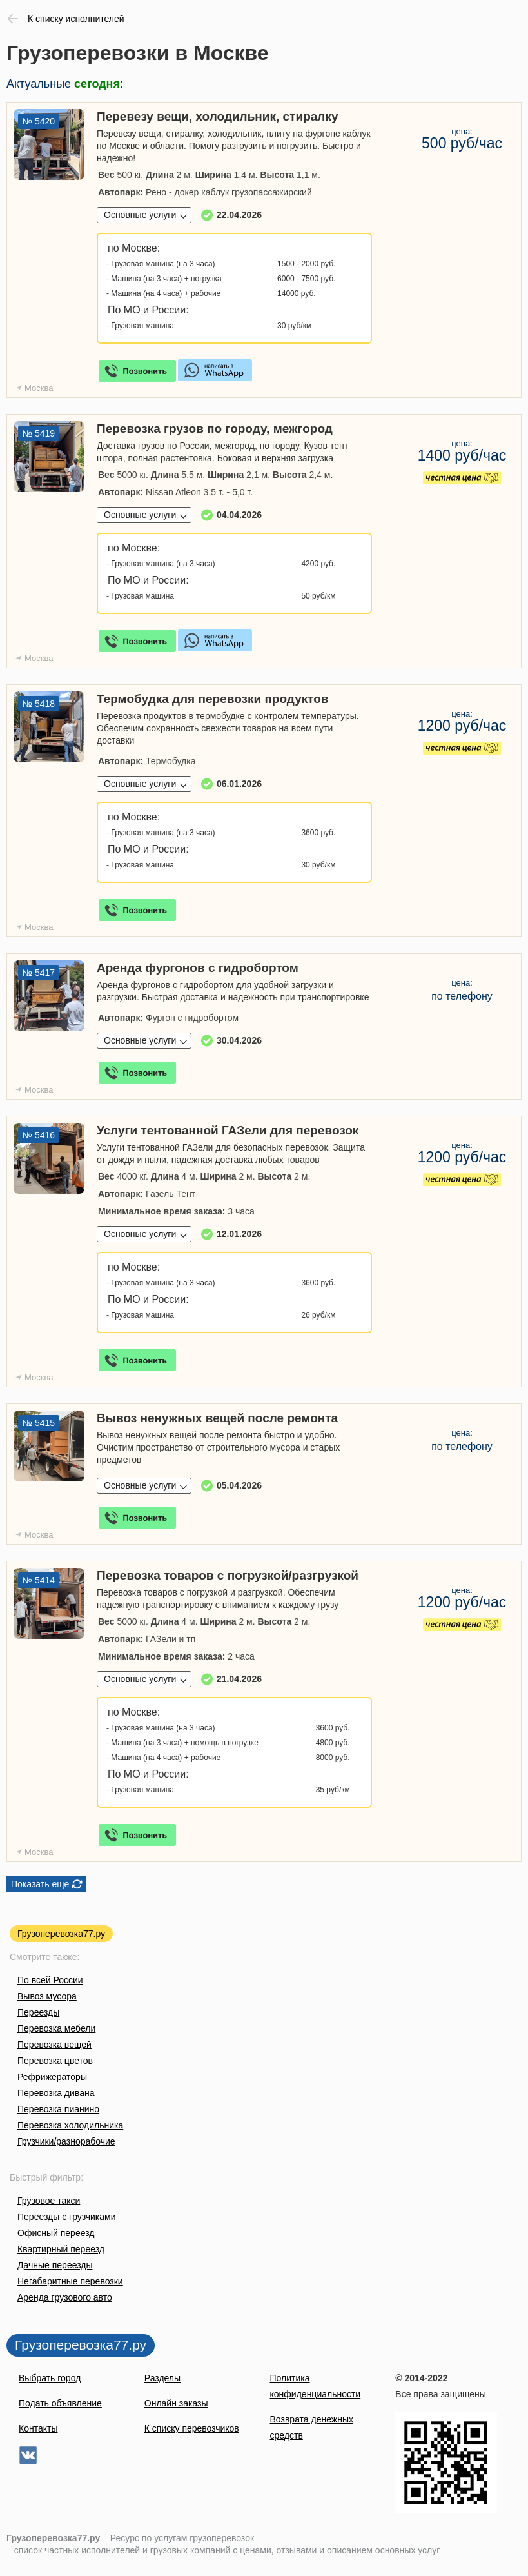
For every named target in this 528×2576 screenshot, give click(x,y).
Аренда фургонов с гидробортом (197, 968)
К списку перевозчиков (191, 2428)
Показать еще (40, 1884)
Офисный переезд (55, 2233)
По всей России (50, 1980)
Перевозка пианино (58, 2109)
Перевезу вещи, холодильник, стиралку (217, 116)
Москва (38, 388)
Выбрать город (50, 2378)
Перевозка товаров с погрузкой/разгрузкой (227, 1575)
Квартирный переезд (60, 2249)
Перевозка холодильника (70, 2125)
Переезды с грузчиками (66, 2217)
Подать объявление (60, 2403)
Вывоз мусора (47, 1996)
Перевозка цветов (55, 2061)
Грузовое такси (48, 2200)
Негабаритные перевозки (70, 2281)
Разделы (162, 2378)
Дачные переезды (54, 2265)
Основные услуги (140, 215)
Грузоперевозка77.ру (61, 1933)
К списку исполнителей (76, 19)
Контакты (38, 2428)
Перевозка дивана (55, 2093)
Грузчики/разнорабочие (66, 2141)
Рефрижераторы (52, 2077)
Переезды (38, 2012)
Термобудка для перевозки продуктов (213, 699)
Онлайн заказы (176, 2403)
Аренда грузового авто (64, 2297)
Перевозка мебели (56, 2028)
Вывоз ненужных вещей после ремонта (217, 1418)
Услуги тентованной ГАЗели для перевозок (227, 1130)
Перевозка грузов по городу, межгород (215, 428)
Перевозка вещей (54, 2044)
